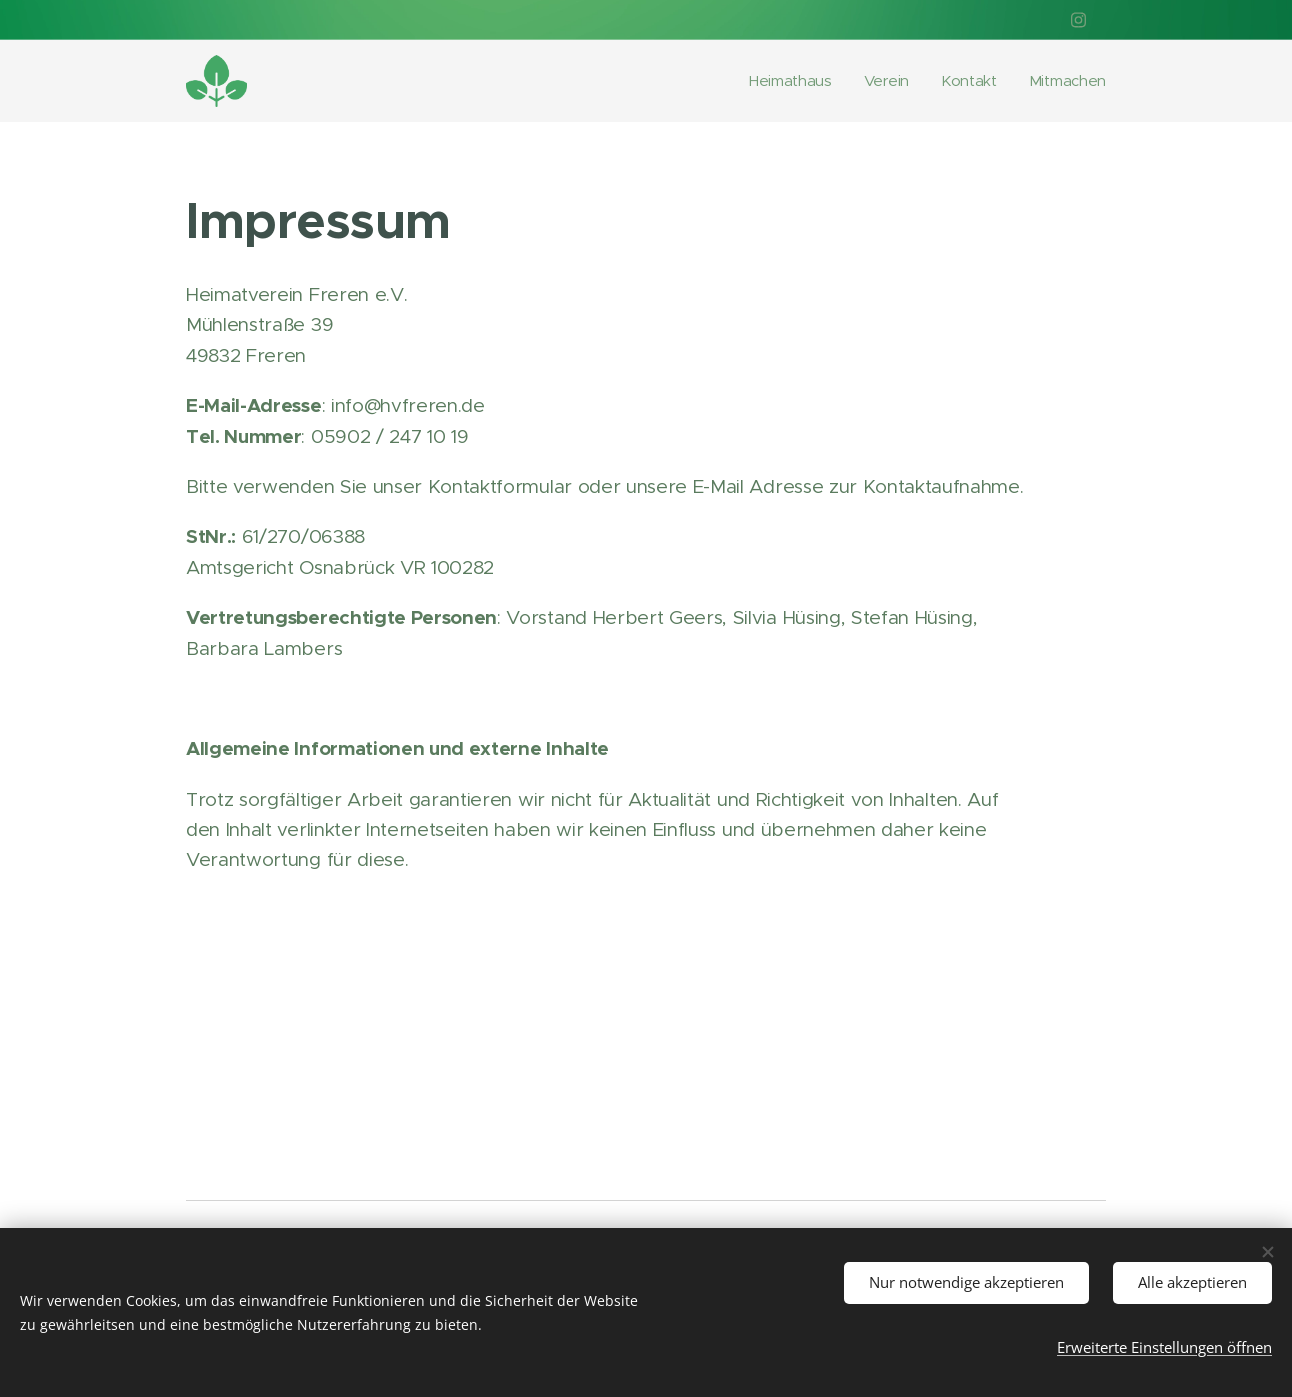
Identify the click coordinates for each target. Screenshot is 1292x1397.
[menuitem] (787, 81)
